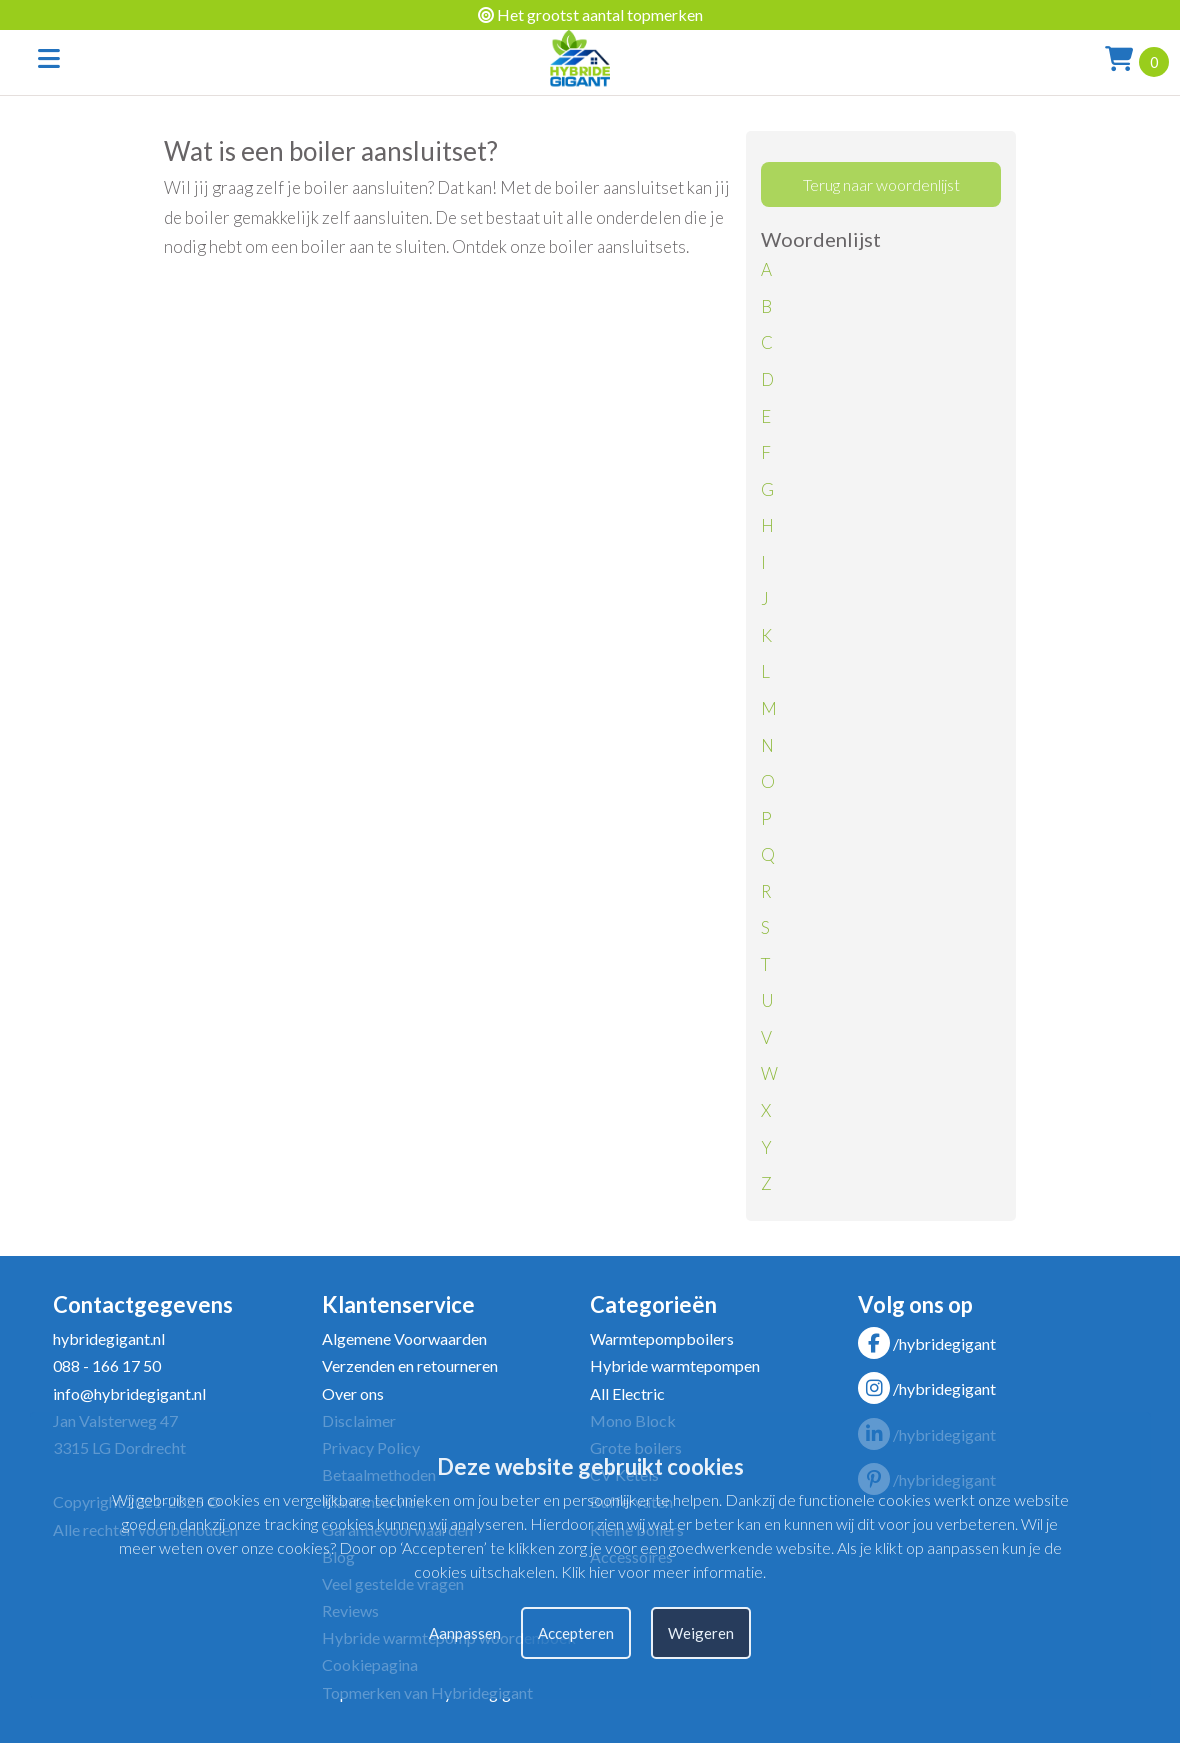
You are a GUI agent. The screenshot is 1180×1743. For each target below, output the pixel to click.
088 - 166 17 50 (107, 1365)
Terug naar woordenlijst (881, 184)
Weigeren (701, 1633)
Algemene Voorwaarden (404, 1338)
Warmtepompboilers (662, 1338)
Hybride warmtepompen (675, 1365)
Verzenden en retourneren (410, 1365)
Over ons (353, 1393)
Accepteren (576, 1633)
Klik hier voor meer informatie (662, 1571)
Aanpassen (465, 1633)
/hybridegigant (927, 1343)
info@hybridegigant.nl (129, 1393)
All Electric (627, 1393)
